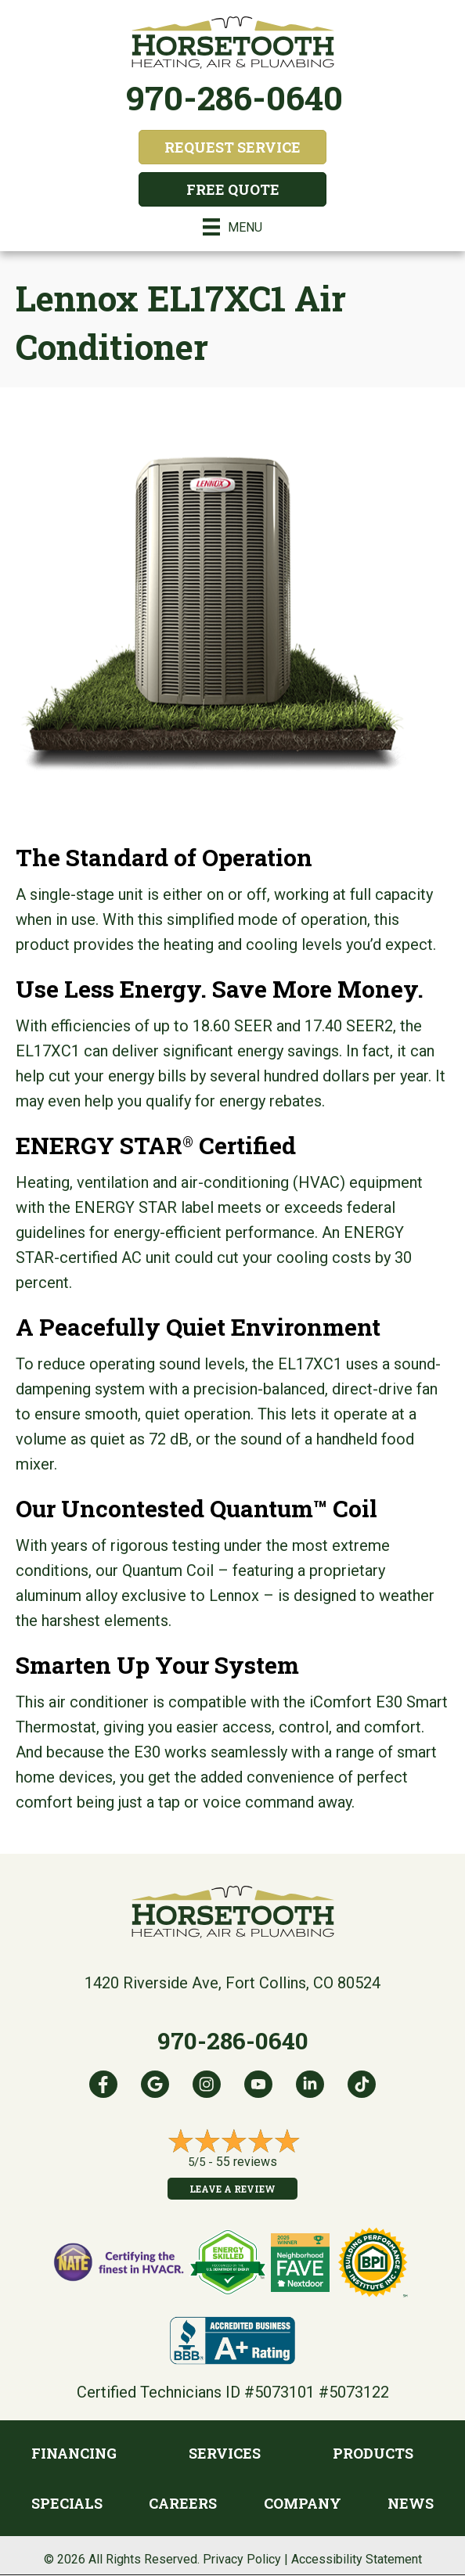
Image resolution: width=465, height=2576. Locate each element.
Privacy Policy (242, 2559)
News (411, 2503)
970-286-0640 (234, 97)
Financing (74, 2453)
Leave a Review (232, 2188)
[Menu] (232, 226)
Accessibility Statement (356, 2559)
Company (302, 2503)
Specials (67, 2503)
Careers (183, 2503)
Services (225, 2453)
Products (373, 2453)
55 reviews (246, 2161)
